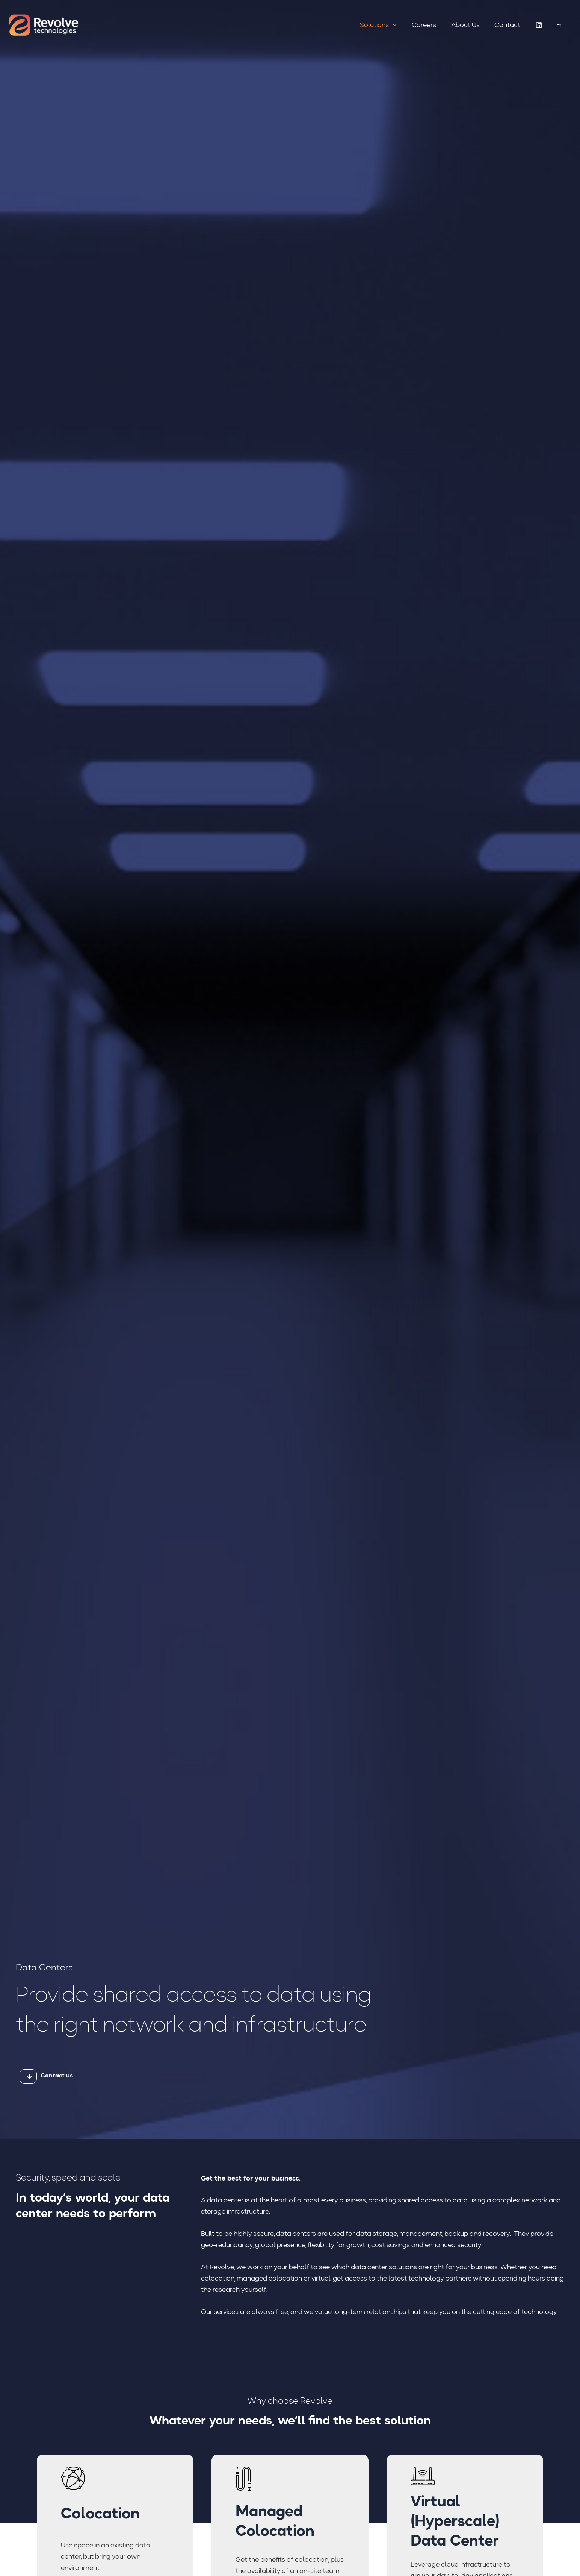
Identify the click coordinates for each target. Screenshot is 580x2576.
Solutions (383, 25)
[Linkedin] (538, 25)
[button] (398, 25)
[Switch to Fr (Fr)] (559, 25)
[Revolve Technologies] (44, 25)
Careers (427, 25)
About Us (467, 25)
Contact (508, 25)
